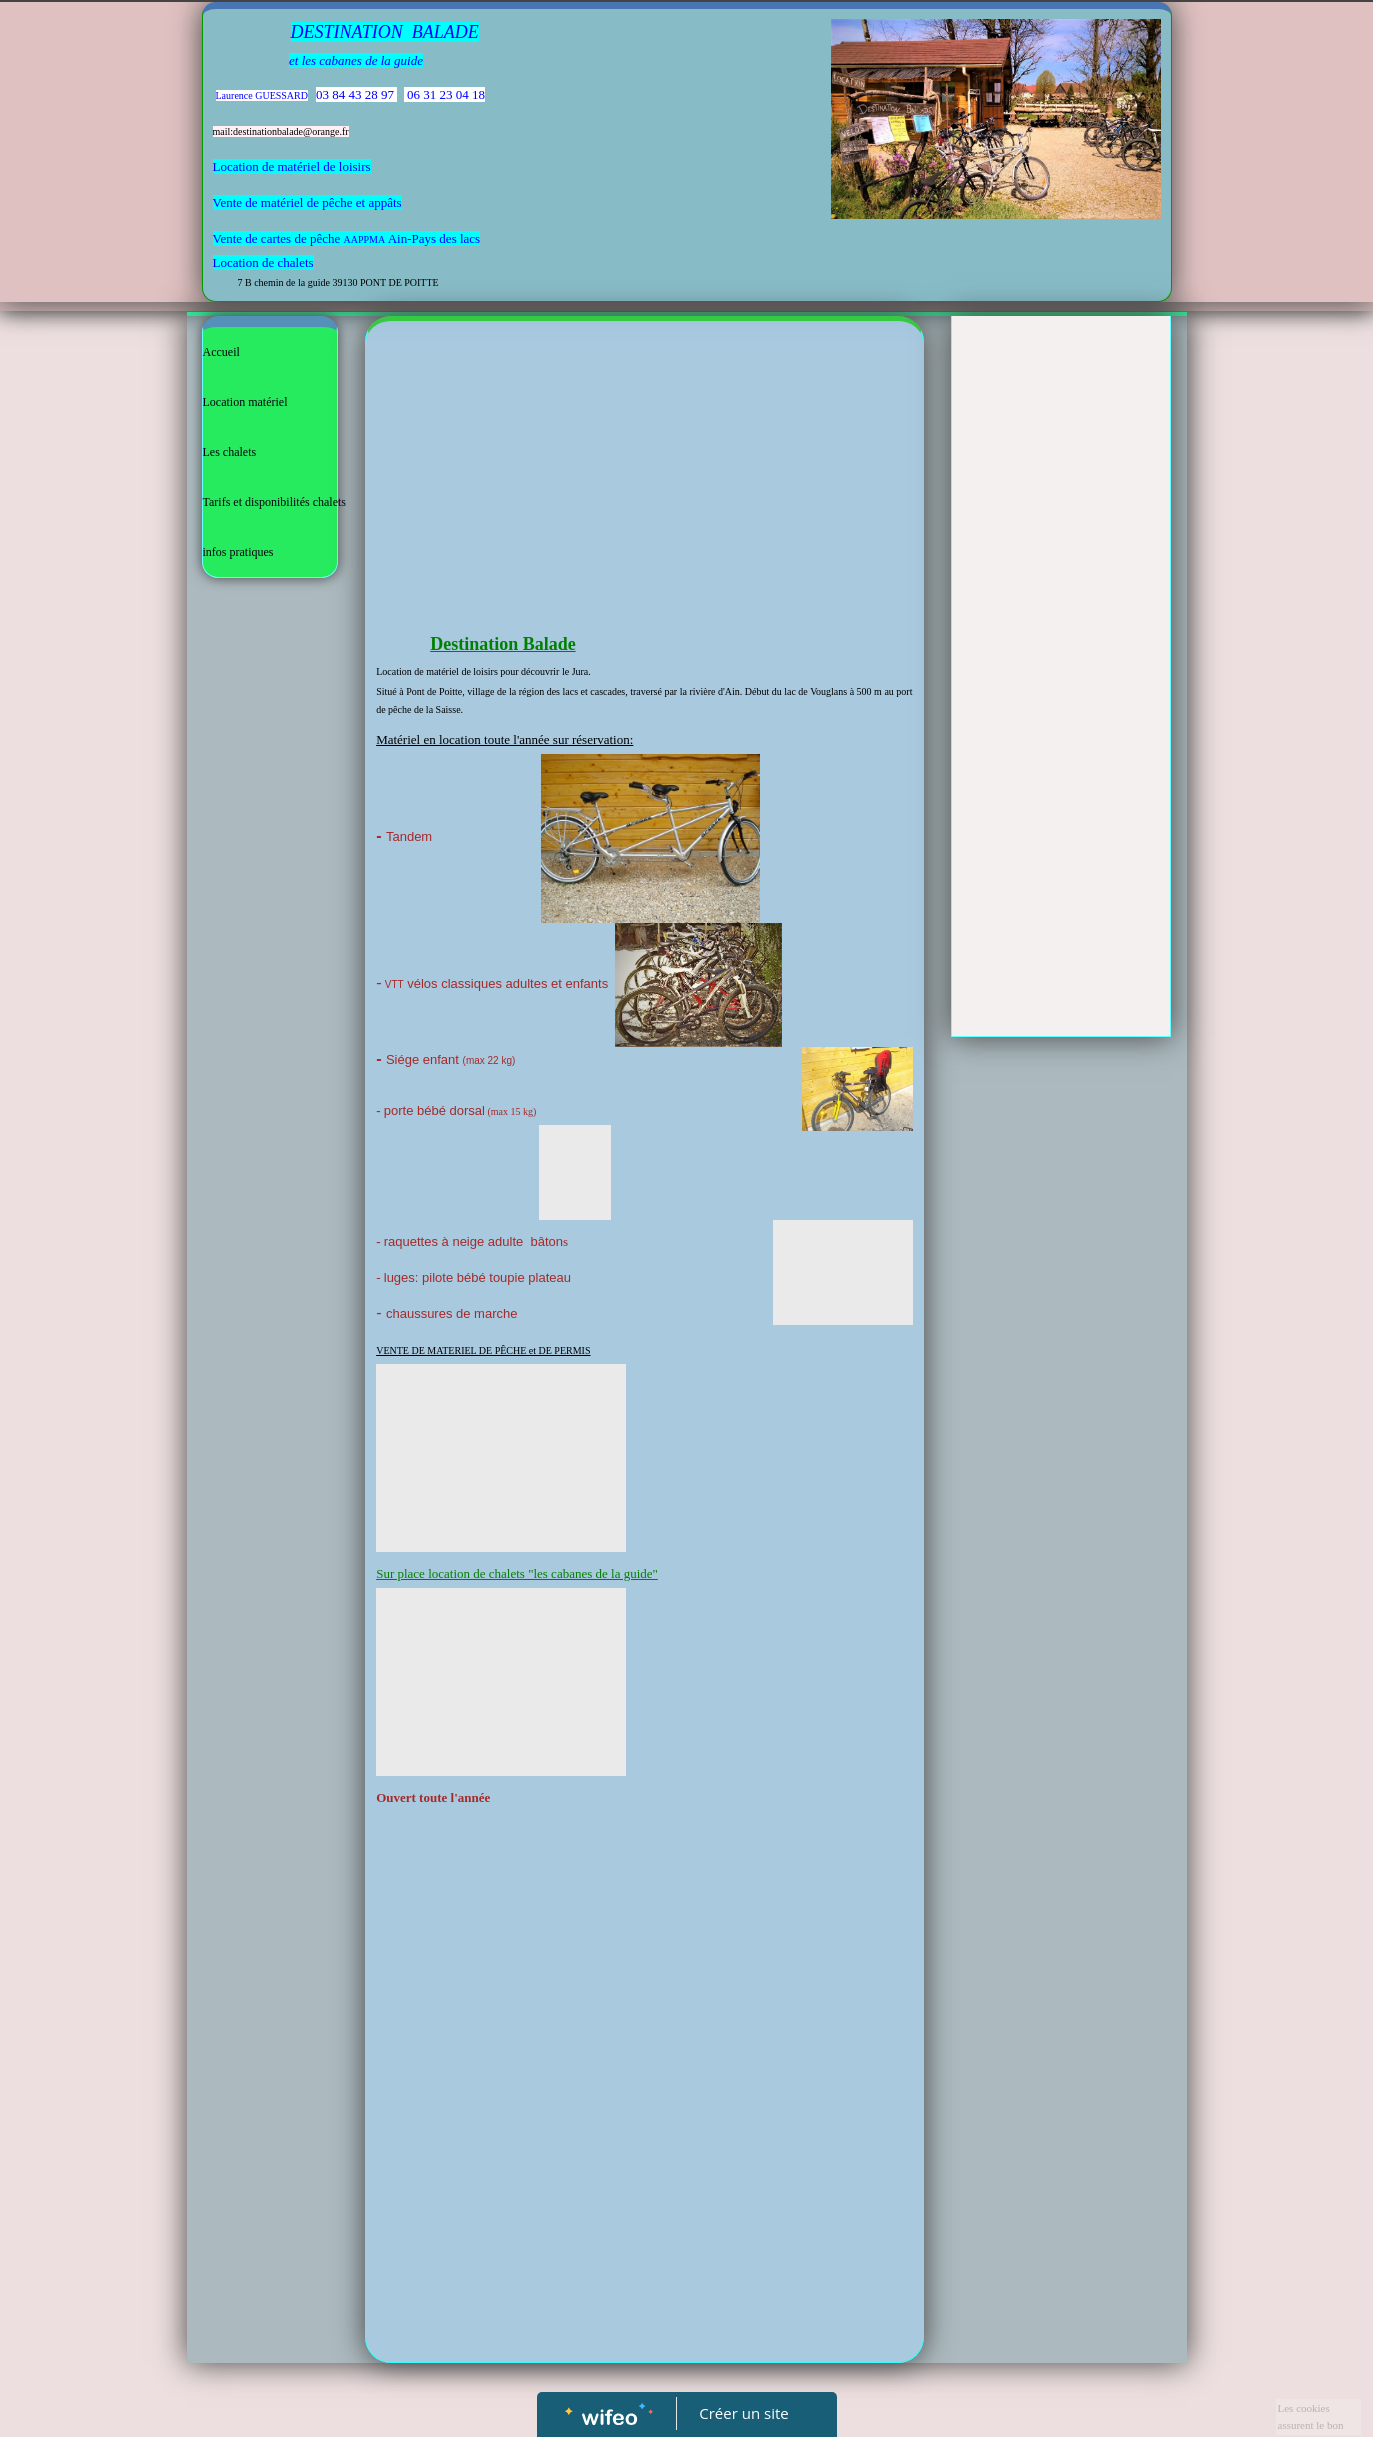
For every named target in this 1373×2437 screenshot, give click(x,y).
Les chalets (230, 452)
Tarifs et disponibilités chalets (274, 502)
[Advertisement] (644, 481)
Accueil (221, 352)
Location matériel (245, 402)
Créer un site (743, 2413)
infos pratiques (238, 552)
